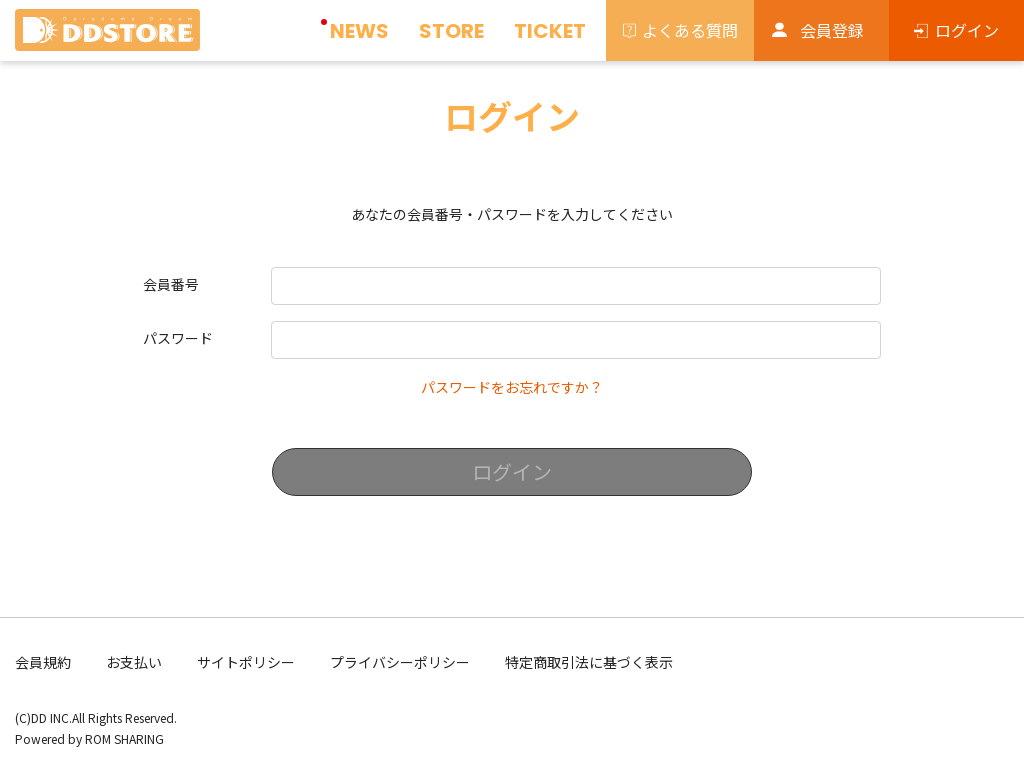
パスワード (178, 338)
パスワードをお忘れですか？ (512, 387)
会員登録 (832, 30)
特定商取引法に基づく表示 (589, 662)
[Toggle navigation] (216, 36)
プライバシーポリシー (400, 662)
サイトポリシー (246, 662)
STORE (451, 31)
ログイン (967, 30)
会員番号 (171, 284)
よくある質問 (690, 30)
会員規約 (43, 662)
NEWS (359, 31)
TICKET (550, 31)
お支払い (134, 662)
